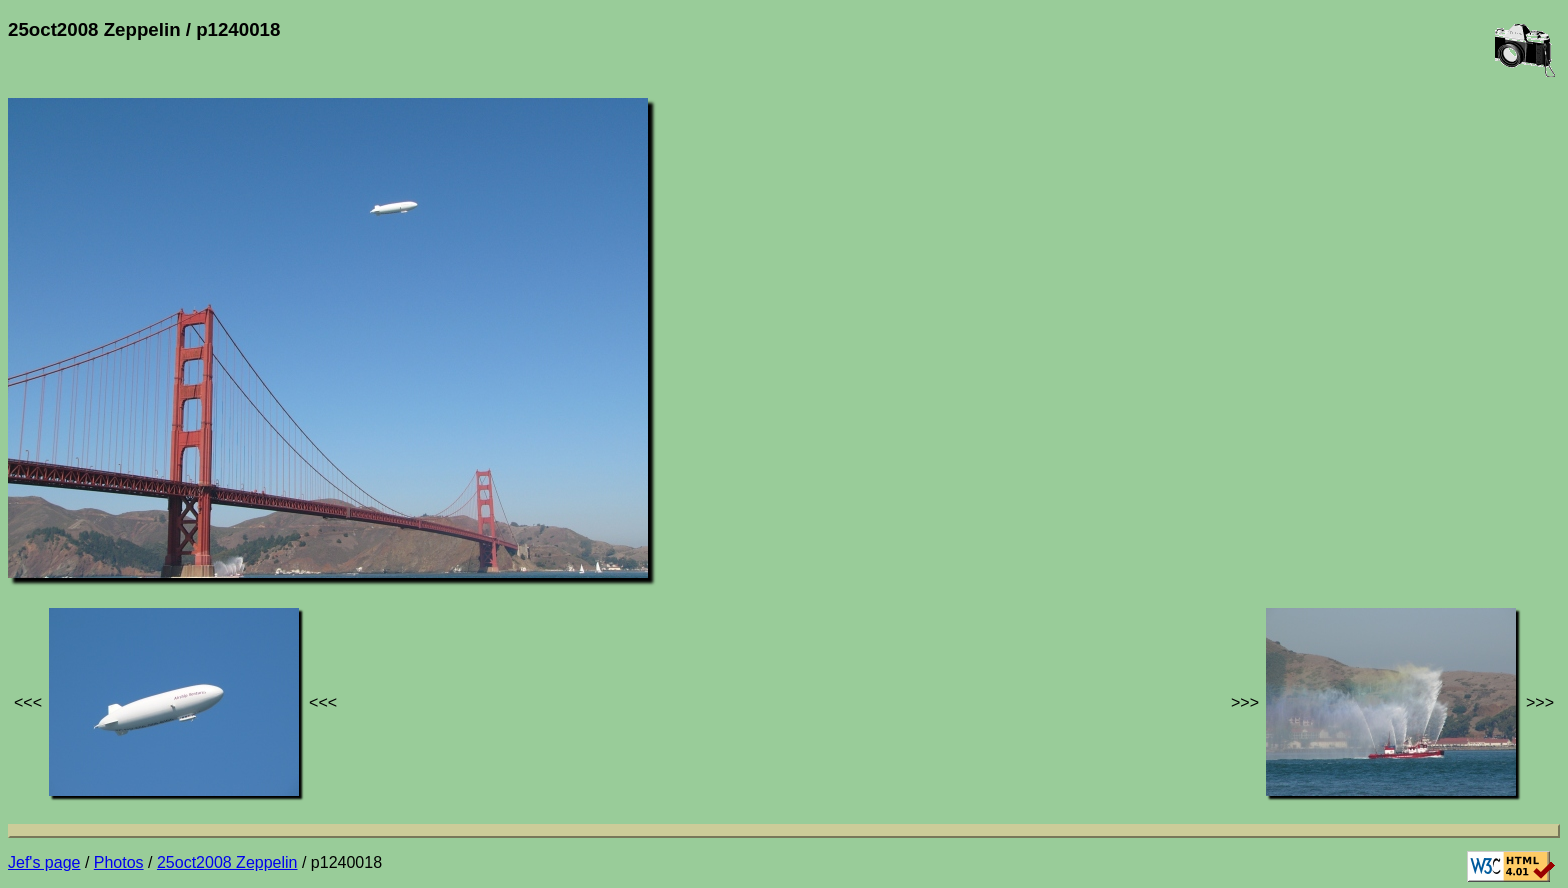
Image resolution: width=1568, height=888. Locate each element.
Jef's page (44, 862)
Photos (119, 862)
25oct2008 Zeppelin (227, 862)
